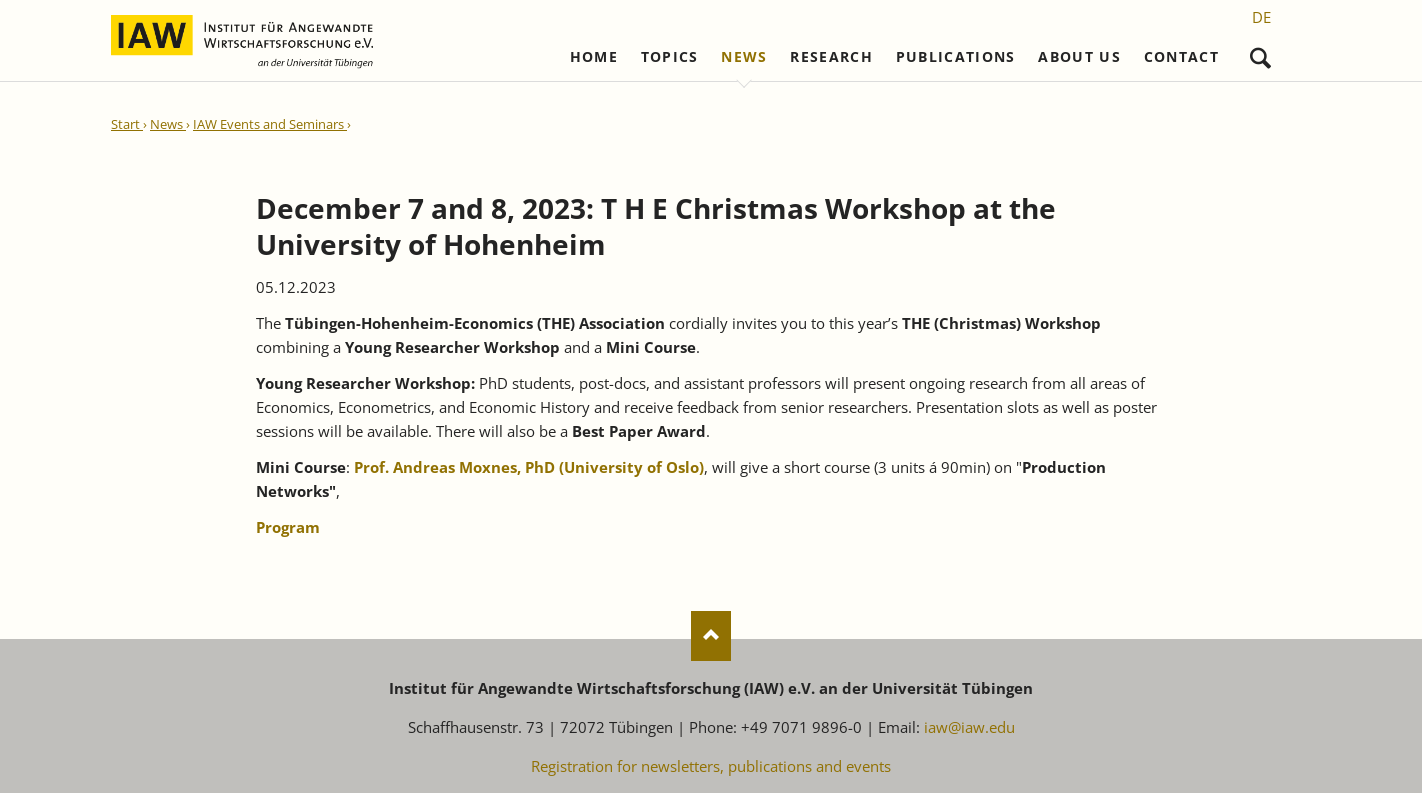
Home (594, 57)
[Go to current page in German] (1261, 17)
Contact (1181, 57)
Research (831, 57)
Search (1260, 53)
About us (1079, 57)
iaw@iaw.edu (969, 727)
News (744, 57)
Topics (670, 57)
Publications (956, 57)
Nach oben (711, 636)
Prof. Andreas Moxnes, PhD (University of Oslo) (529, 467)
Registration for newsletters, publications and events (711, 766)
